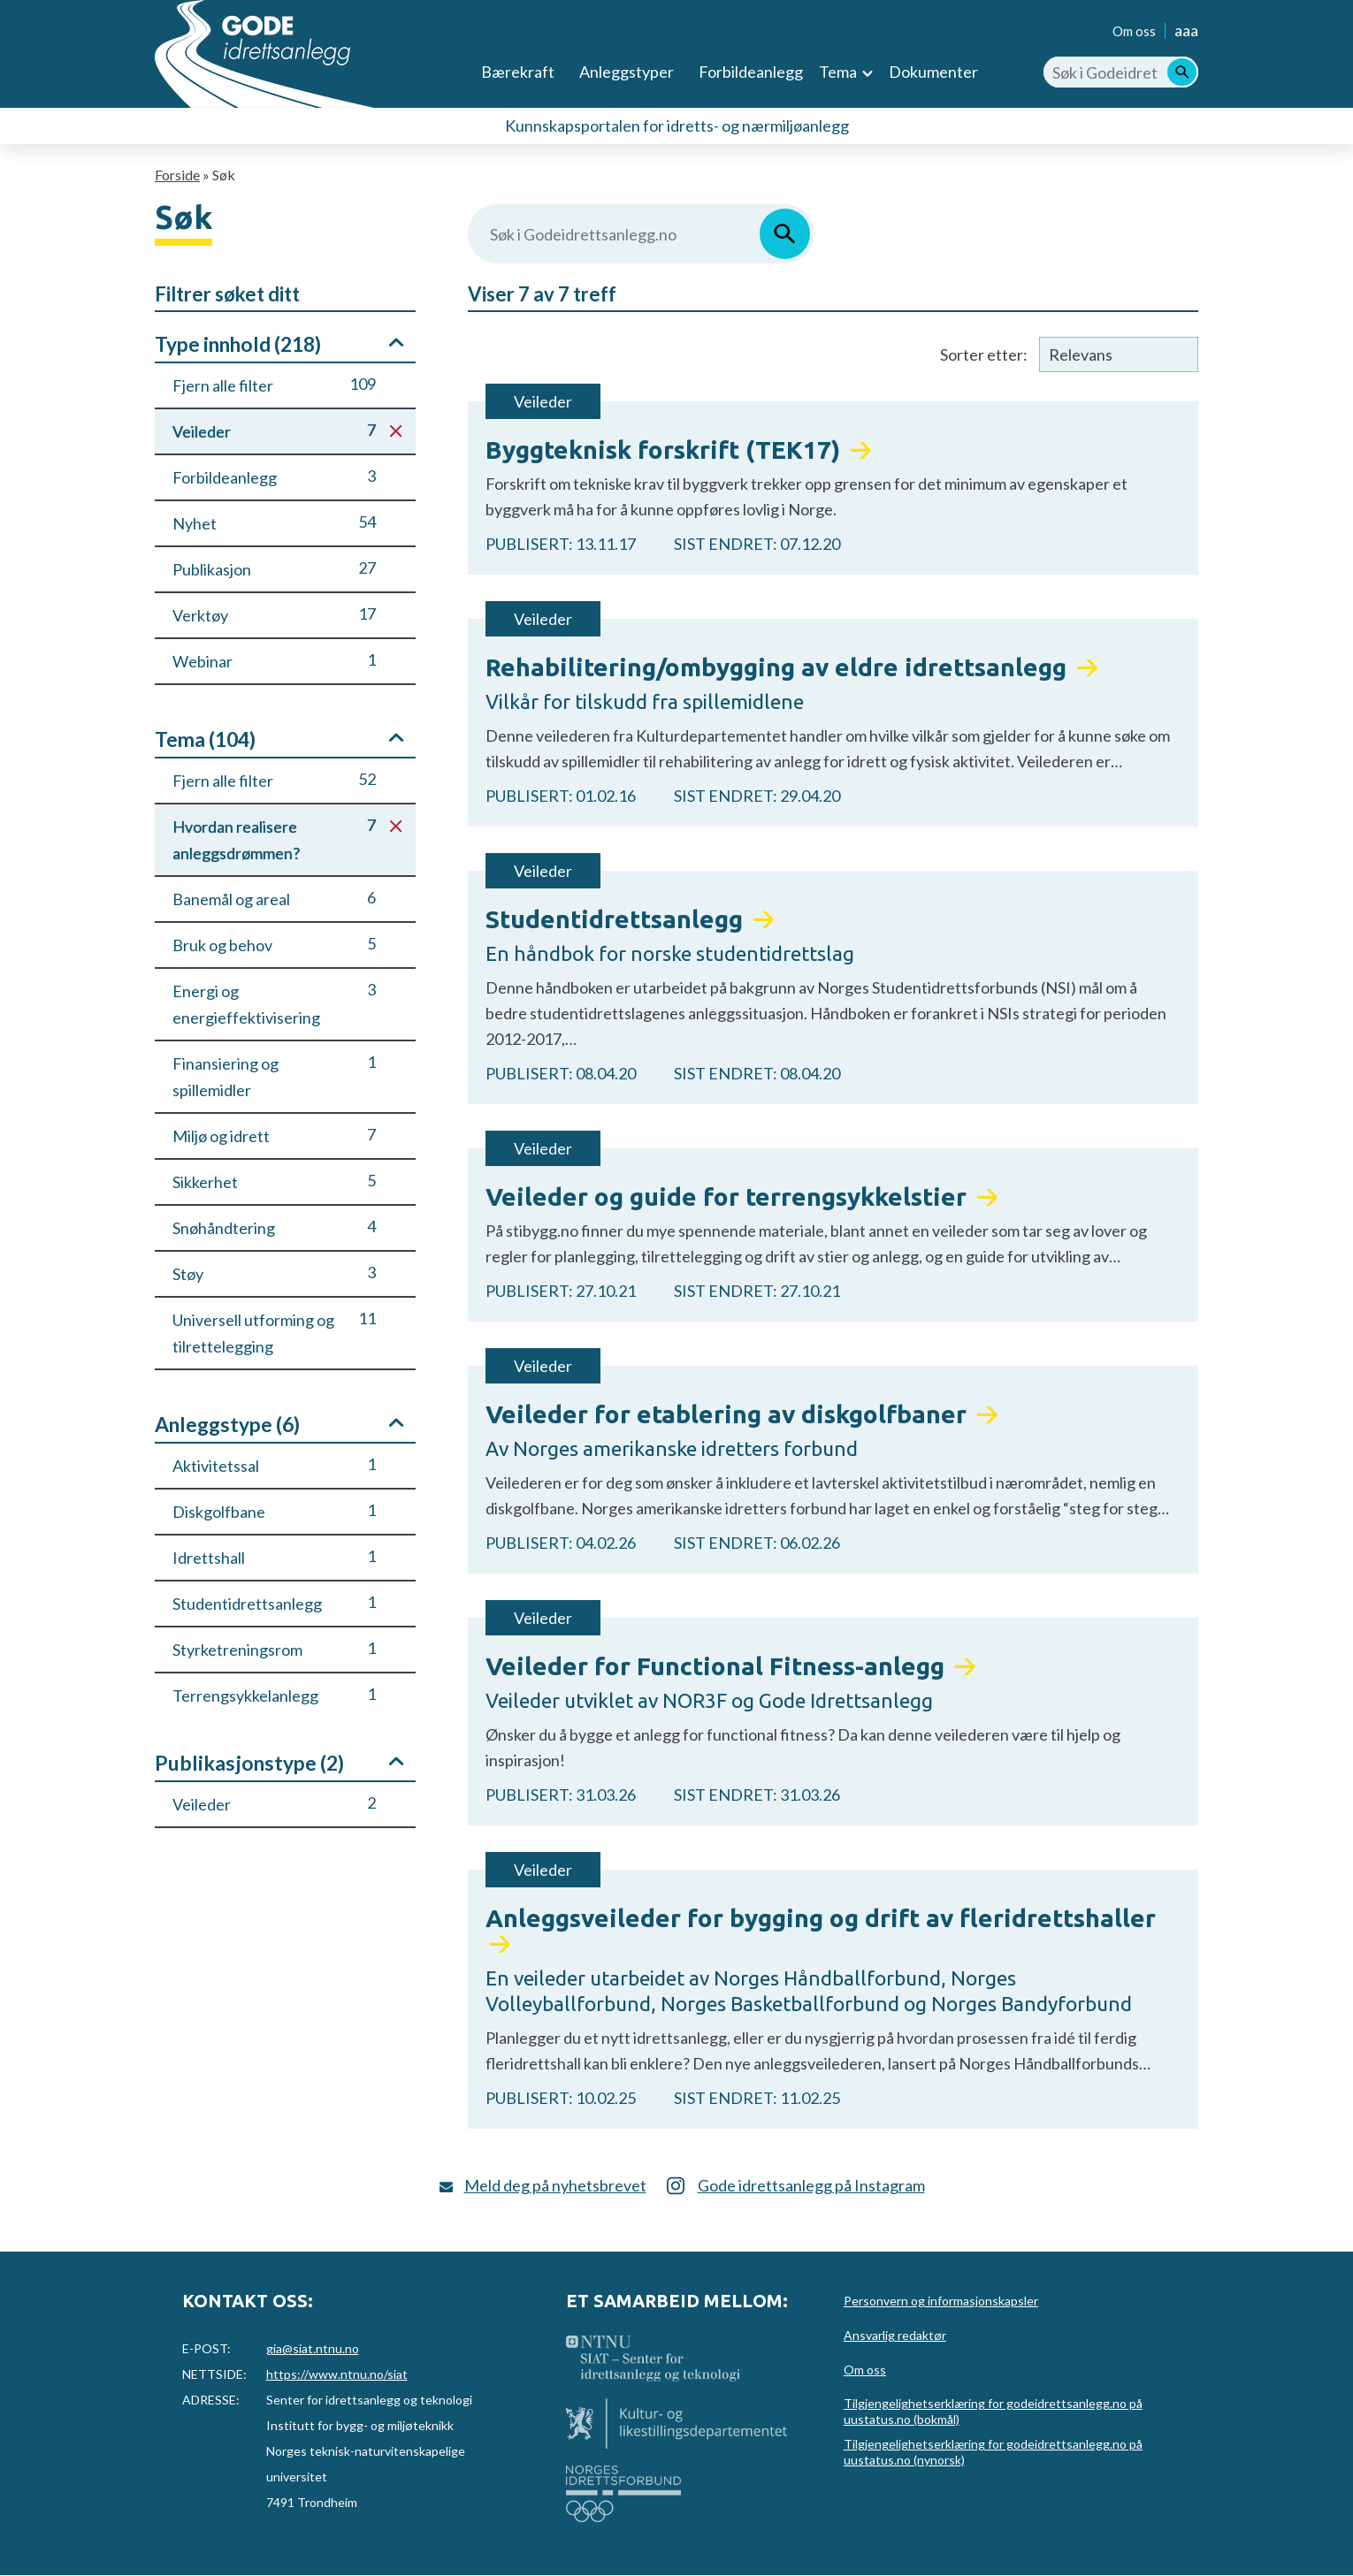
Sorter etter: (984, 354)
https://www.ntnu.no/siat (337, 2374)
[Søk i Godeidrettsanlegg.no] (1120, 72)
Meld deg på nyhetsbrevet (555, 2185)
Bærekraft (517, 71)
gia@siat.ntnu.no (312, 2348)
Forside (177, 174)
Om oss (1134, 31)
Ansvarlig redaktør (895, 2335)
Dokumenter (933, 71)
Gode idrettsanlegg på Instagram (811, 2185)
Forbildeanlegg (751, 71)
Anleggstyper (626, 71)
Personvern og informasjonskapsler (941, 2300)
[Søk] (1181, 72)
